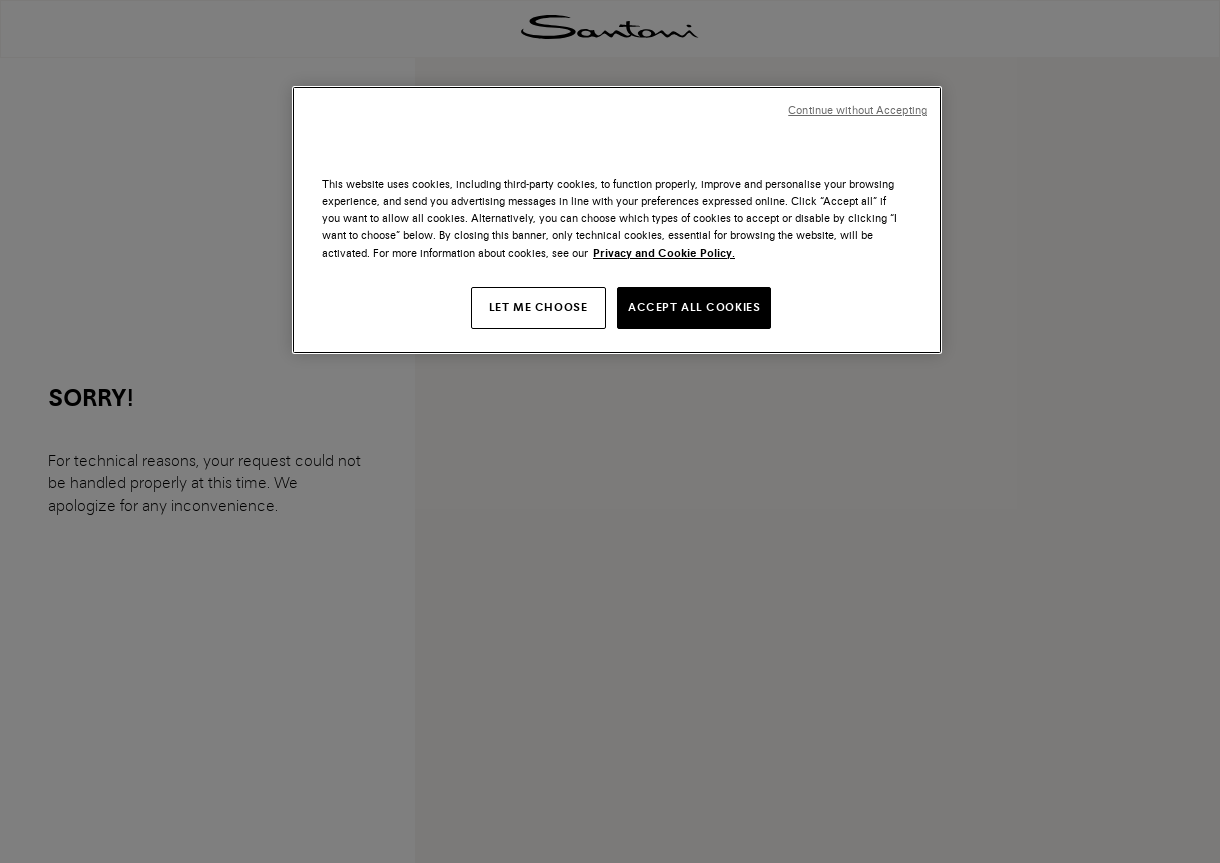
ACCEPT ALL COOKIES (694, 307)
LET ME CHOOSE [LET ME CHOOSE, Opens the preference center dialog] (538, 307)
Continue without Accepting (857, 110)
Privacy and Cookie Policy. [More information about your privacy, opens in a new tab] (664, 253)
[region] (617, 219)
